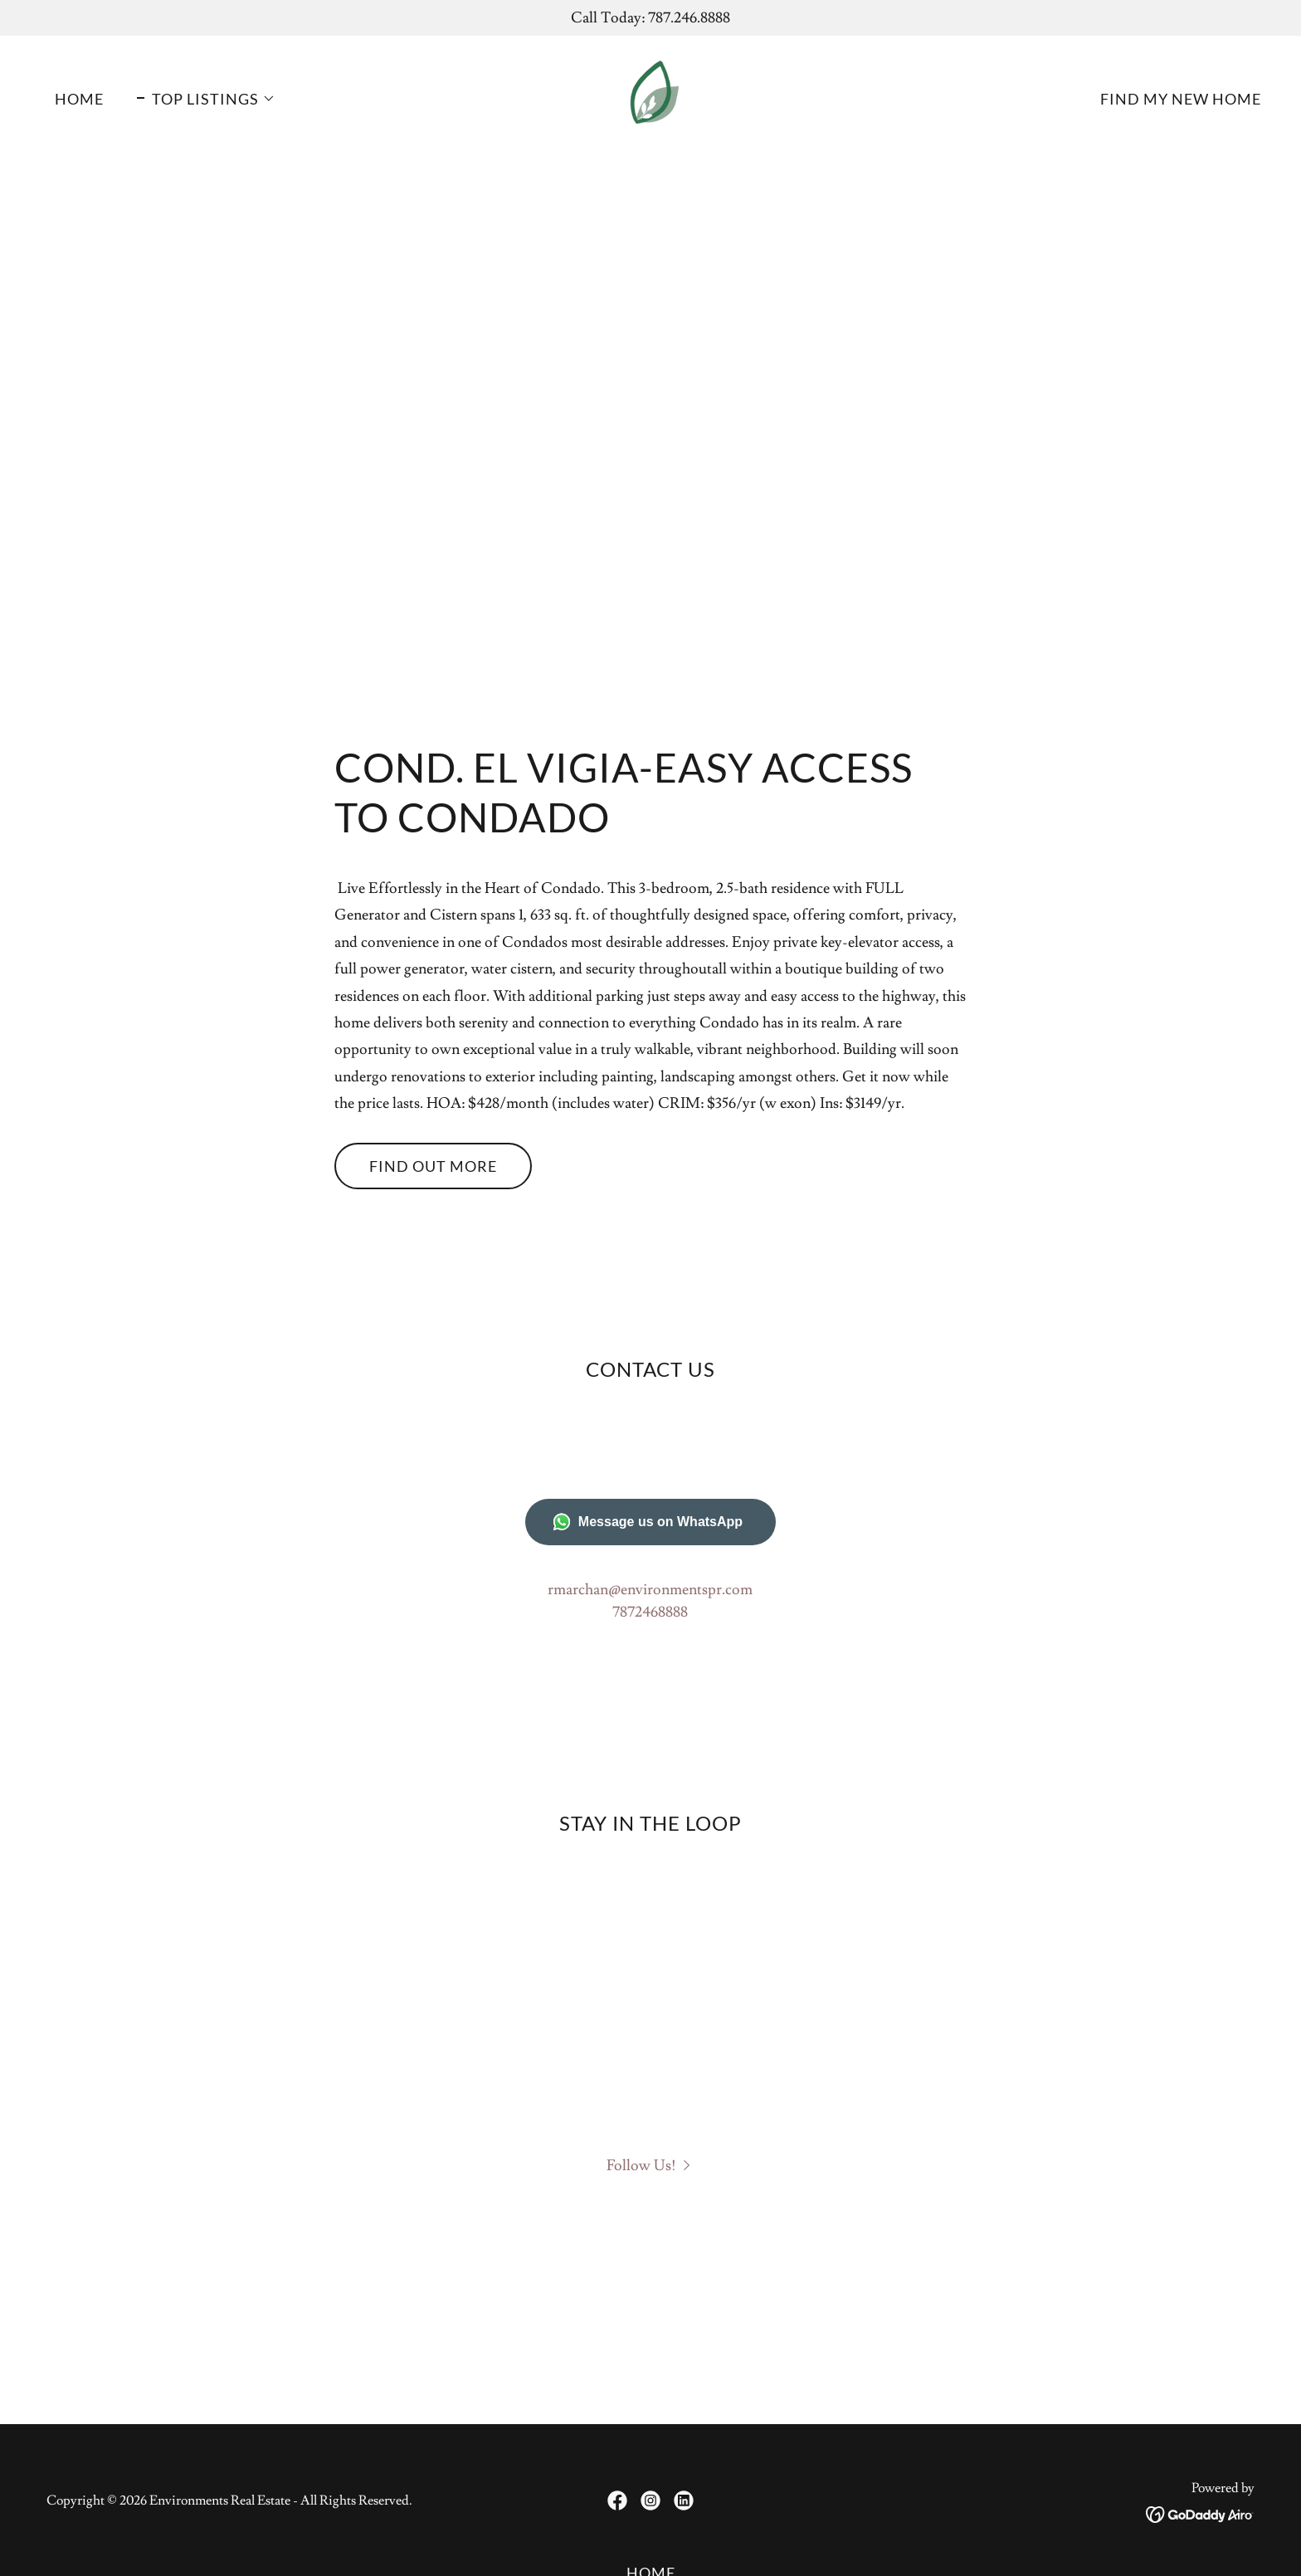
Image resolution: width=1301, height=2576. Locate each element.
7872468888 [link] (650, 1612)
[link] (650, 95)
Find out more (433, 1166)
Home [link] (79, 99)
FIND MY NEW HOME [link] (1180, 99)
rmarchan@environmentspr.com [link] (650, 1589)
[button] (206, 99)
